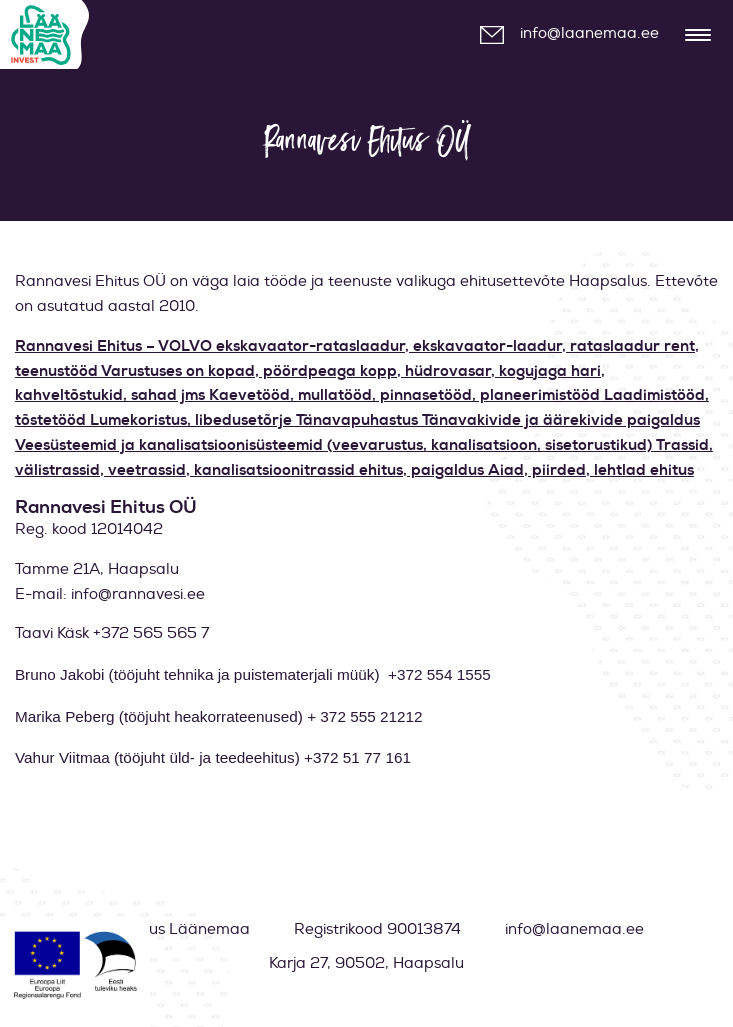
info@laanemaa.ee (589, 33)
